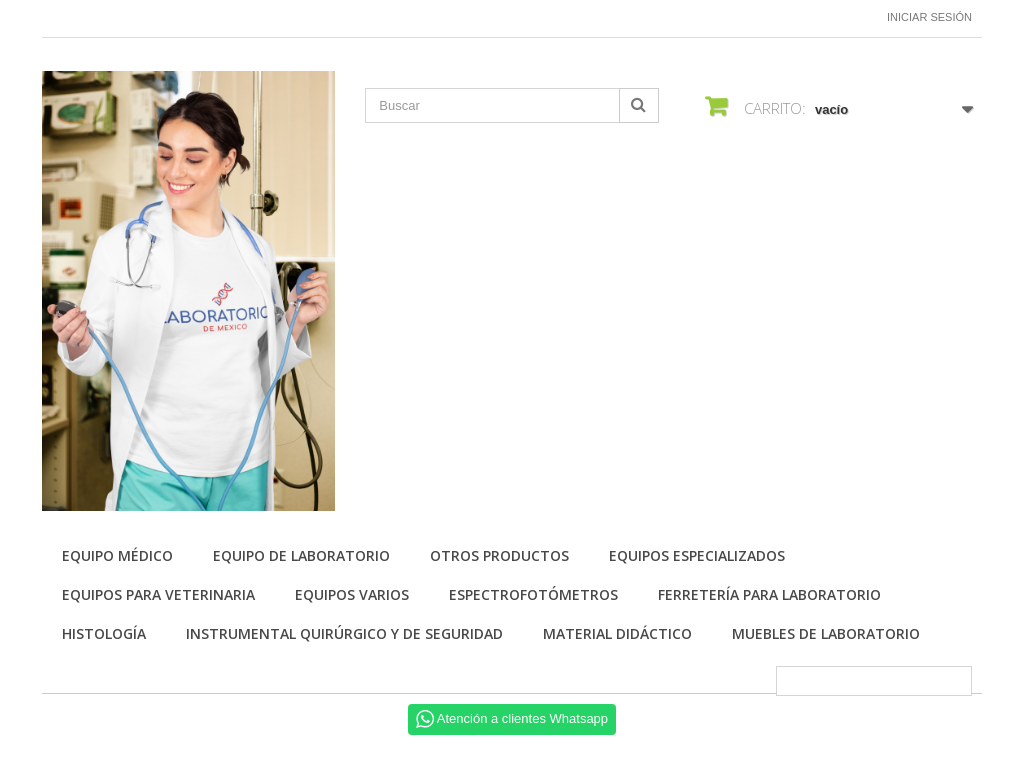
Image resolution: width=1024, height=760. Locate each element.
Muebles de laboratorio (826, 633)
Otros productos (499, 555)
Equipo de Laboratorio (301, 555)
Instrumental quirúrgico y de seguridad (344, 633)
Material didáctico (617, 633)
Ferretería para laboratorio (769, 594)
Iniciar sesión (929, 17)
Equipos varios (352, 594)
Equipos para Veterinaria (158, 594)
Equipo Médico (117, 555)
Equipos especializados (697, 555)
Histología (104, 633)
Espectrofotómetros (533, 594)
